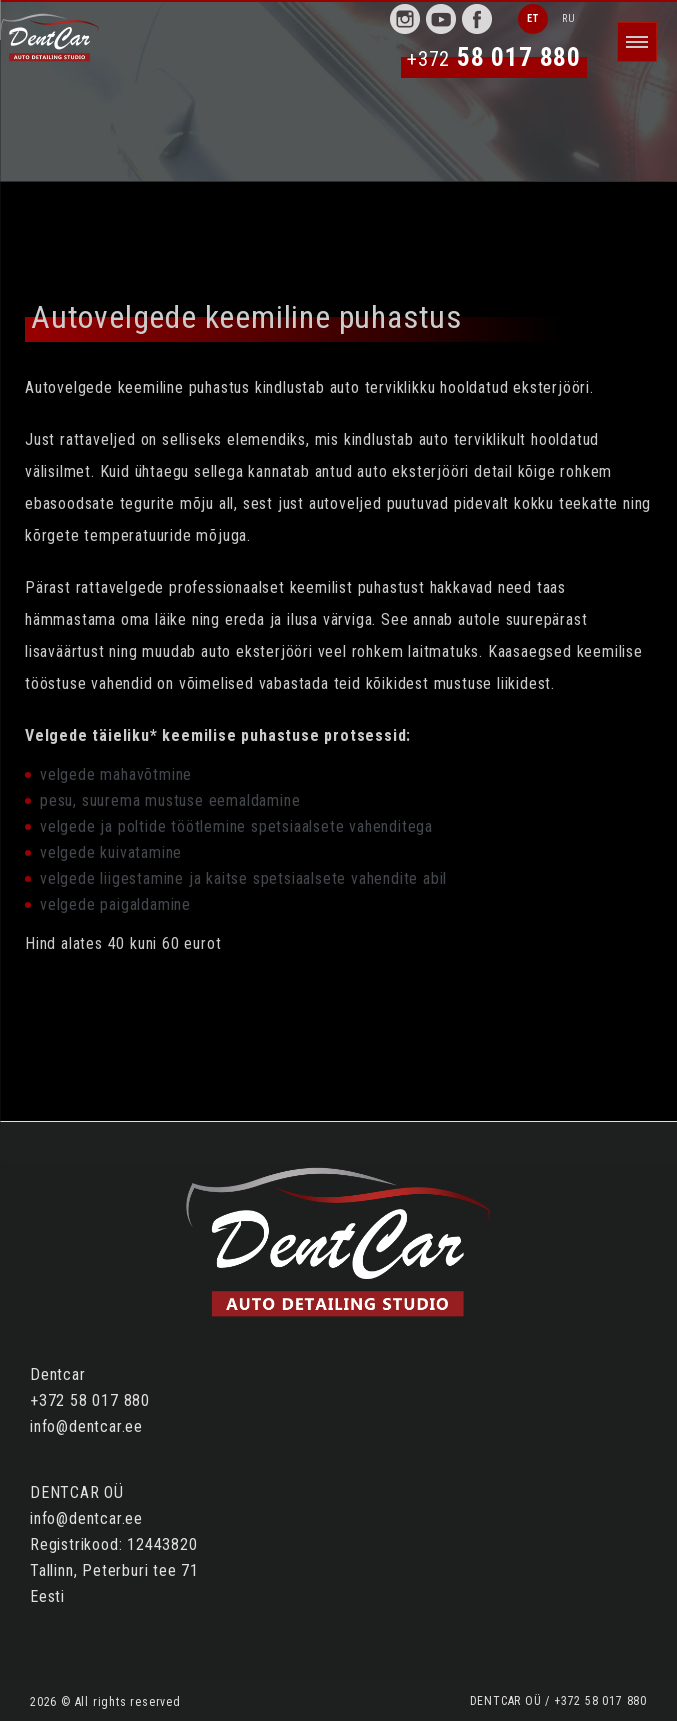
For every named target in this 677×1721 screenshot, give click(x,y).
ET (533, 18)
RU (569, 18)
